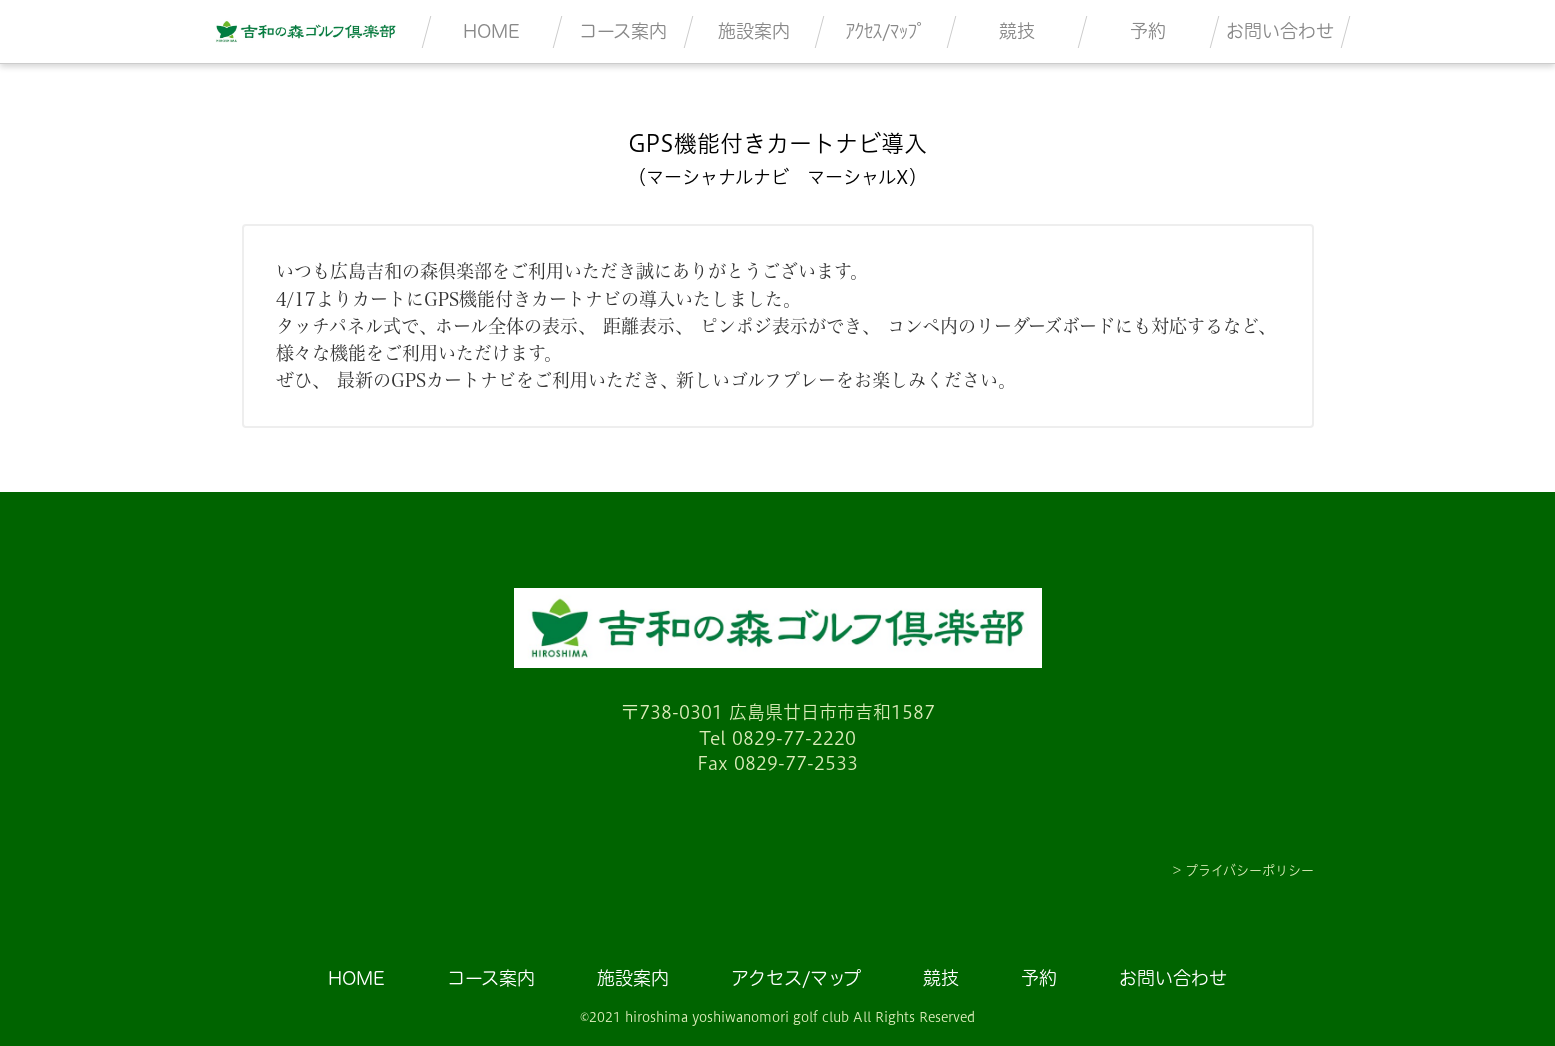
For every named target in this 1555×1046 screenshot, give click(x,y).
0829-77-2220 (794, 738)
